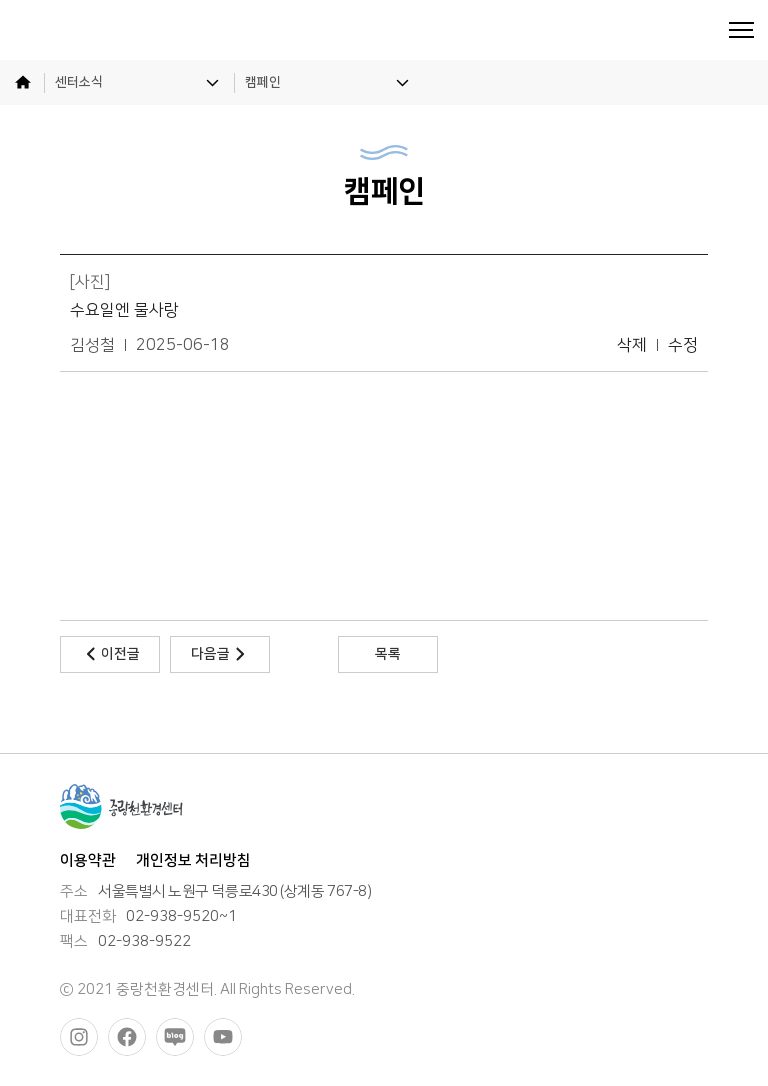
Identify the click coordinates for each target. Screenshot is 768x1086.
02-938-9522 (144, 942)
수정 (683, 345)
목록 (388, 654)
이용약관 (88, 860)
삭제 (632, 345)
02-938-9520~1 (181, 917)
